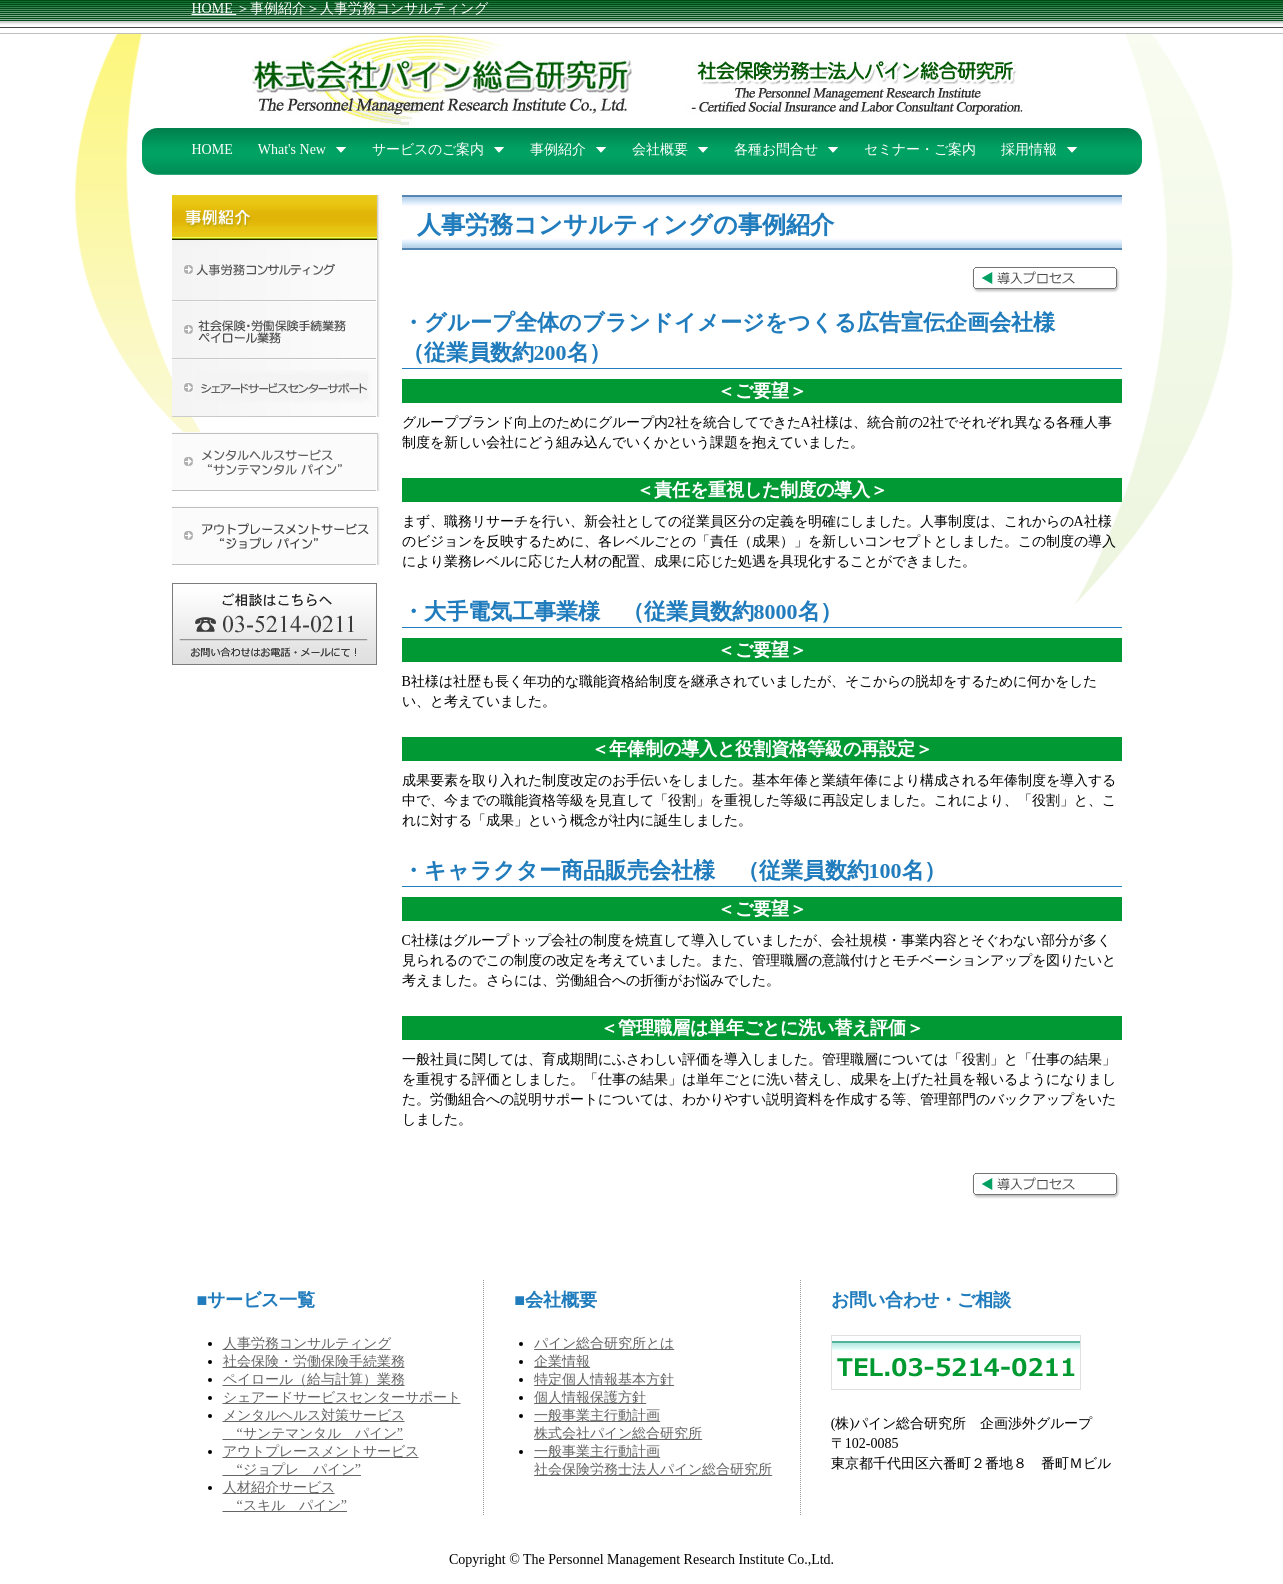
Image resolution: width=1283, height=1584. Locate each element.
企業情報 (562, 1361)
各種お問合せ (776, 149)
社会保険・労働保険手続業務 (314, 1361)
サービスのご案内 (428, 149)
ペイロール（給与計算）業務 (314, 1379)
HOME (214, 8)
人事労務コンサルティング (307, 1343)
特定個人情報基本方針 (604, 1379)
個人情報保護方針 (590, 1397)
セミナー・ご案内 (920, 149)
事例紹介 (558, 149)
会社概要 (660, 149)
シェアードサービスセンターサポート (342, 1397)
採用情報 (1029, 149)
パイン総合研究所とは (604, 1343)
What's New (292, 149)
